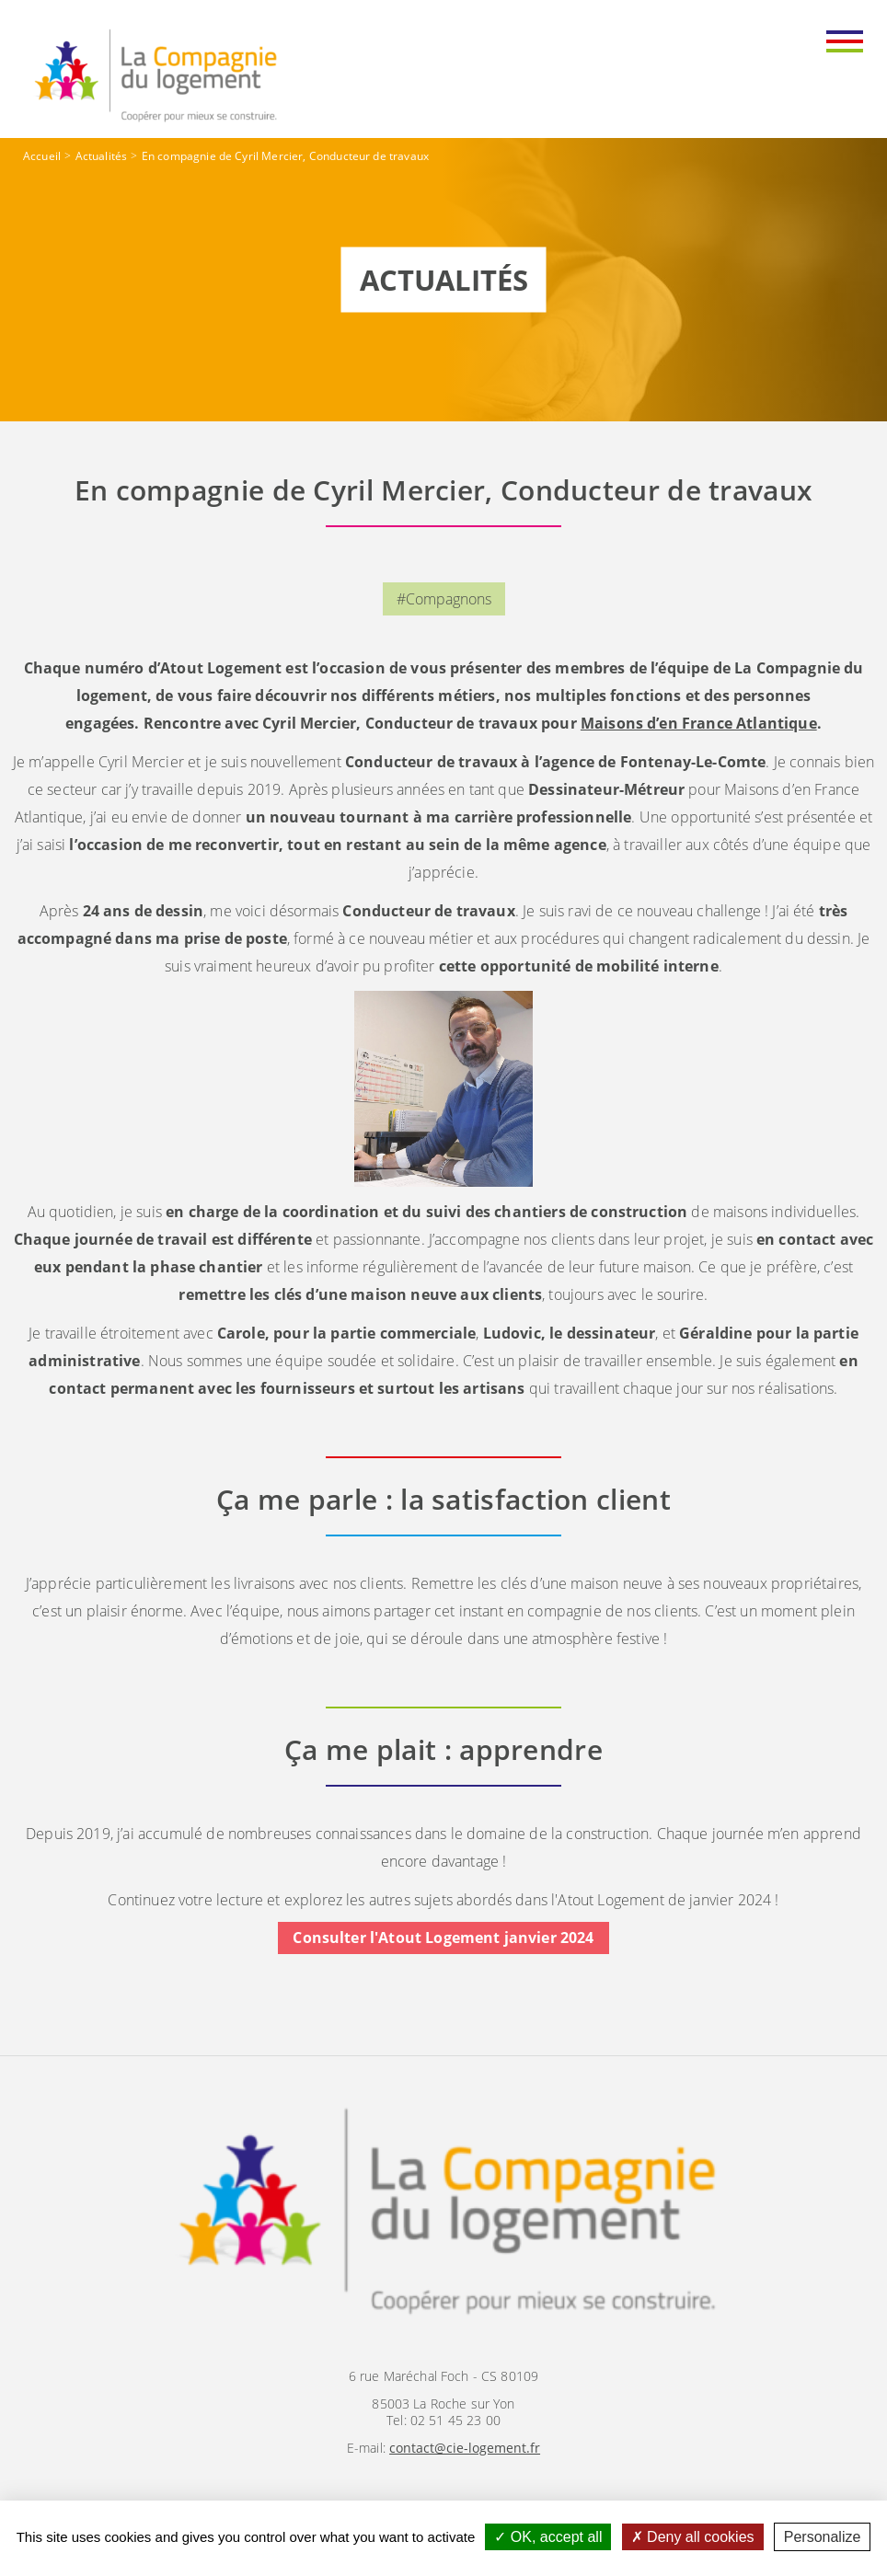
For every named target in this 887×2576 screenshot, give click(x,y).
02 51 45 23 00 (455, 2420)
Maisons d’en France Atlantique (699, 723)
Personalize (822, 2537)
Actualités (101, 156)
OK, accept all (548, 2537)
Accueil (42, 156)
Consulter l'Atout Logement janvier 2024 (443, 1938)
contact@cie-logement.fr (464, 2447)
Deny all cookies (693, 2537)
